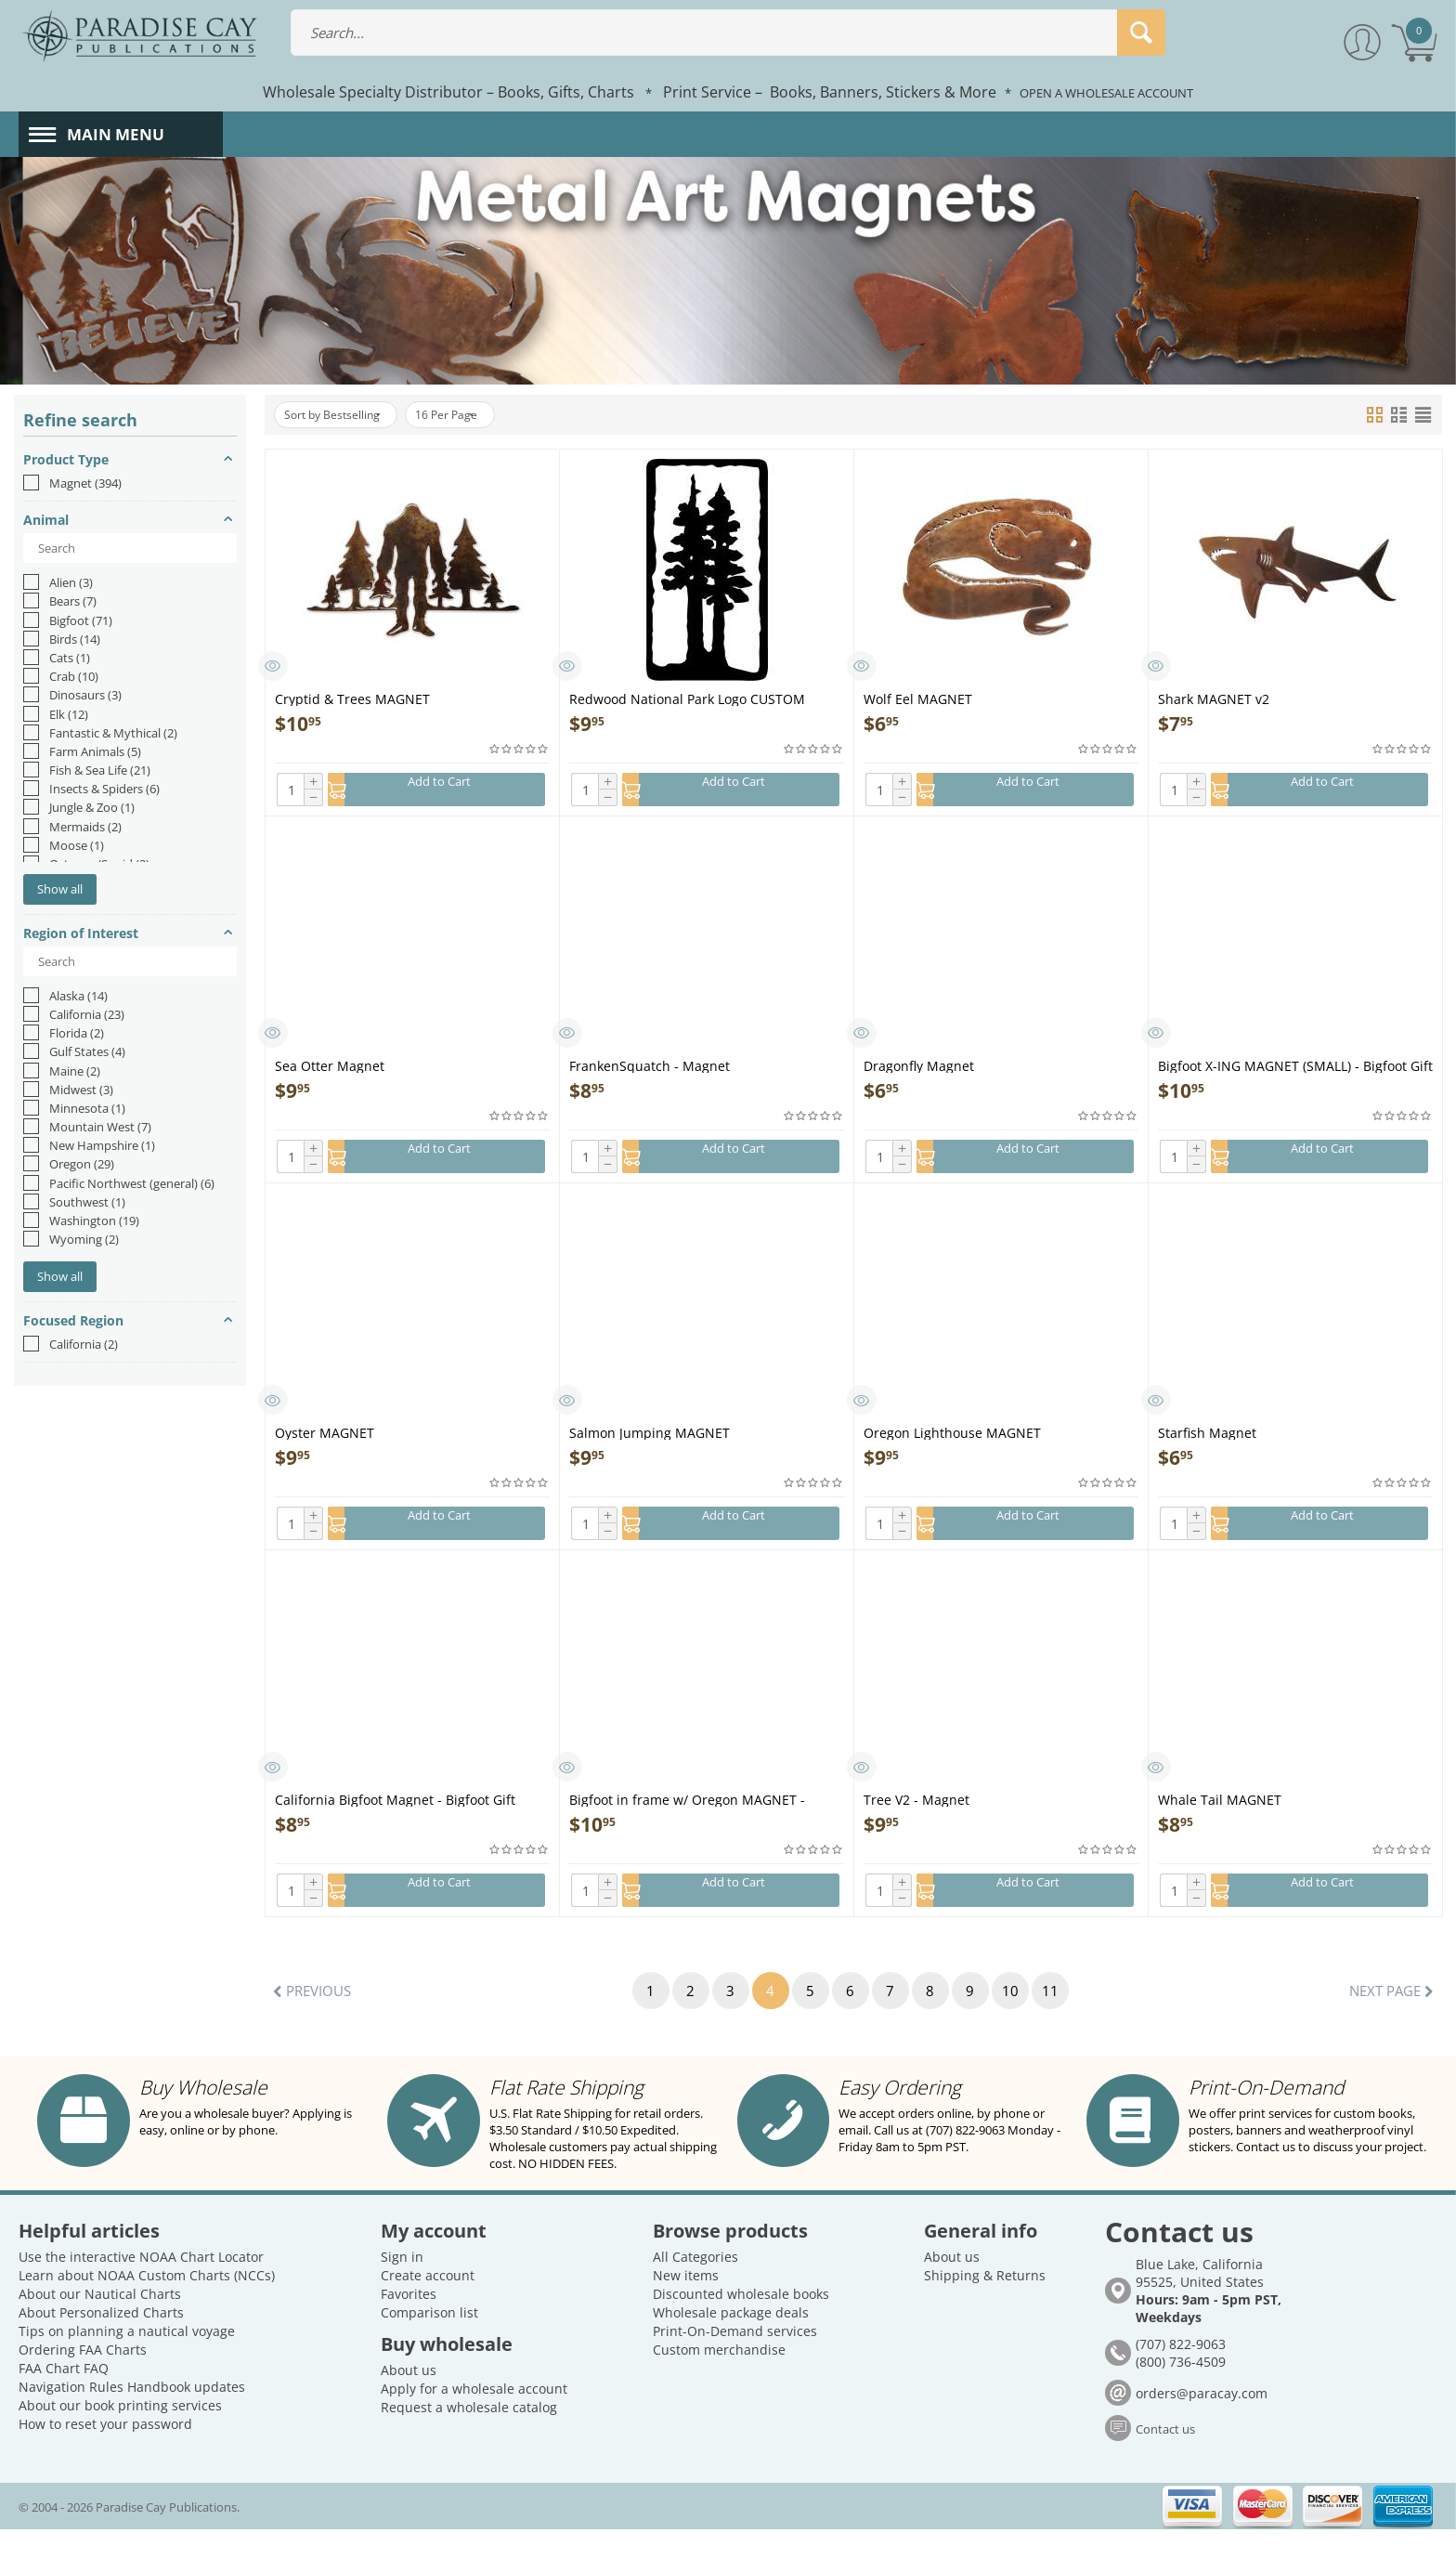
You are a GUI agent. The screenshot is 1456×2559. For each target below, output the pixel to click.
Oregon (68, 1163)
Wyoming (71, 1239)
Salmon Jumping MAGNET (649, 1442)
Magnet (72, 483)
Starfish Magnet (1207, 1442)
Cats (56, 657)
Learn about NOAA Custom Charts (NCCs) (147, 2305)
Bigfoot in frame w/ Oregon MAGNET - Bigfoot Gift (687, 1814)
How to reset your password (105, 2453)
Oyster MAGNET (324, 1442)
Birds (61, 639)
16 (474, 415)
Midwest (68, 1089)
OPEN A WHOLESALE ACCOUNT (1106, 93)
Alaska (65, 995)
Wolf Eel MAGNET (918, 698)
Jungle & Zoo (79, 807)
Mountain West (87, 1126)
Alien (58, 582)
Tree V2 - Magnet (916, 1814)
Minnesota (74, 1108)
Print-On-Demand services (735, 2361)
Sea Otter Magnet (329, 1070)
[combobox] (728, 32)
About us (408, 2400)
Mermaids (72, 826)
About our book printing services (120, 2435)
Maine (61, 1071)
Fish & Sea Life (86, 770)
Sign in (402, 2286)
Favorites (408, 2323)
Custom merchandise (719, 2379)
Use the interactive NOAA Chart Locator (141, 2286)
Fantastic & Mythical (100, 733)
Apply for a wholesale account (474, 2418)
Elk (55, 714)
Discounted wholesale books (741, 2323)
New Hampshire (89, 1145)
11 (1068, 2011)
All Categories (695, 2286)
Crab (60, 676)
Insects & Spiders (91, 788)
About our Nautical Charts (100, 2323)
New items (686, 2305)
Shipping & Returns (985, 2305)
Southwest (74, 1202)
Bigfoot (67, 620)
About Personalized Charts (101, 2342)
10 (1024, 2011)
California (73, 1014)
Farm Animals (82, 751)
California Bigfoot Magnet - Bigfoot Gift (395, 1814)
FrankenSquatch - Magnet (649, 1070)
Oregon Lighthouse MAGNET (952, 1442)
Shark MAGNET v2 (1213, 698)
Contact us (1165, 2458)
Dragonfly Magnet (919, 1070)
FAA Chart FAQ (64, 2398)
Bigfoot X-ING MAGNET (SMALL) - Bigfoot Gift (1295, 1070)
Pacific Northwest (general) (118, 1183)
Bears (60, 601)
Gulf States (74, 1051)
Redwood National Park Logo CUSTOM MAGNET (687, 698)
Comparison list (429, 2342)
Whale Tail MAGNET (1219, 1814)
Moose (63, 845)
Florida (63, 1033)
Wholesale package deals (731, 2342)
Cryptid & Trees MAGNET (352, 698)
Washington (81, 1220)
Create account (427, 2305)
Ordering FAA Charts (83, 2379)
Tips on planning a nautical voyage (127, 2361)
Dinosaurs (72, 694)
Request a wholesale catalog (469, 2437)
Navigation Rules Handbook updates (132, 2416)
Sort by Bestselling (342, 415)
